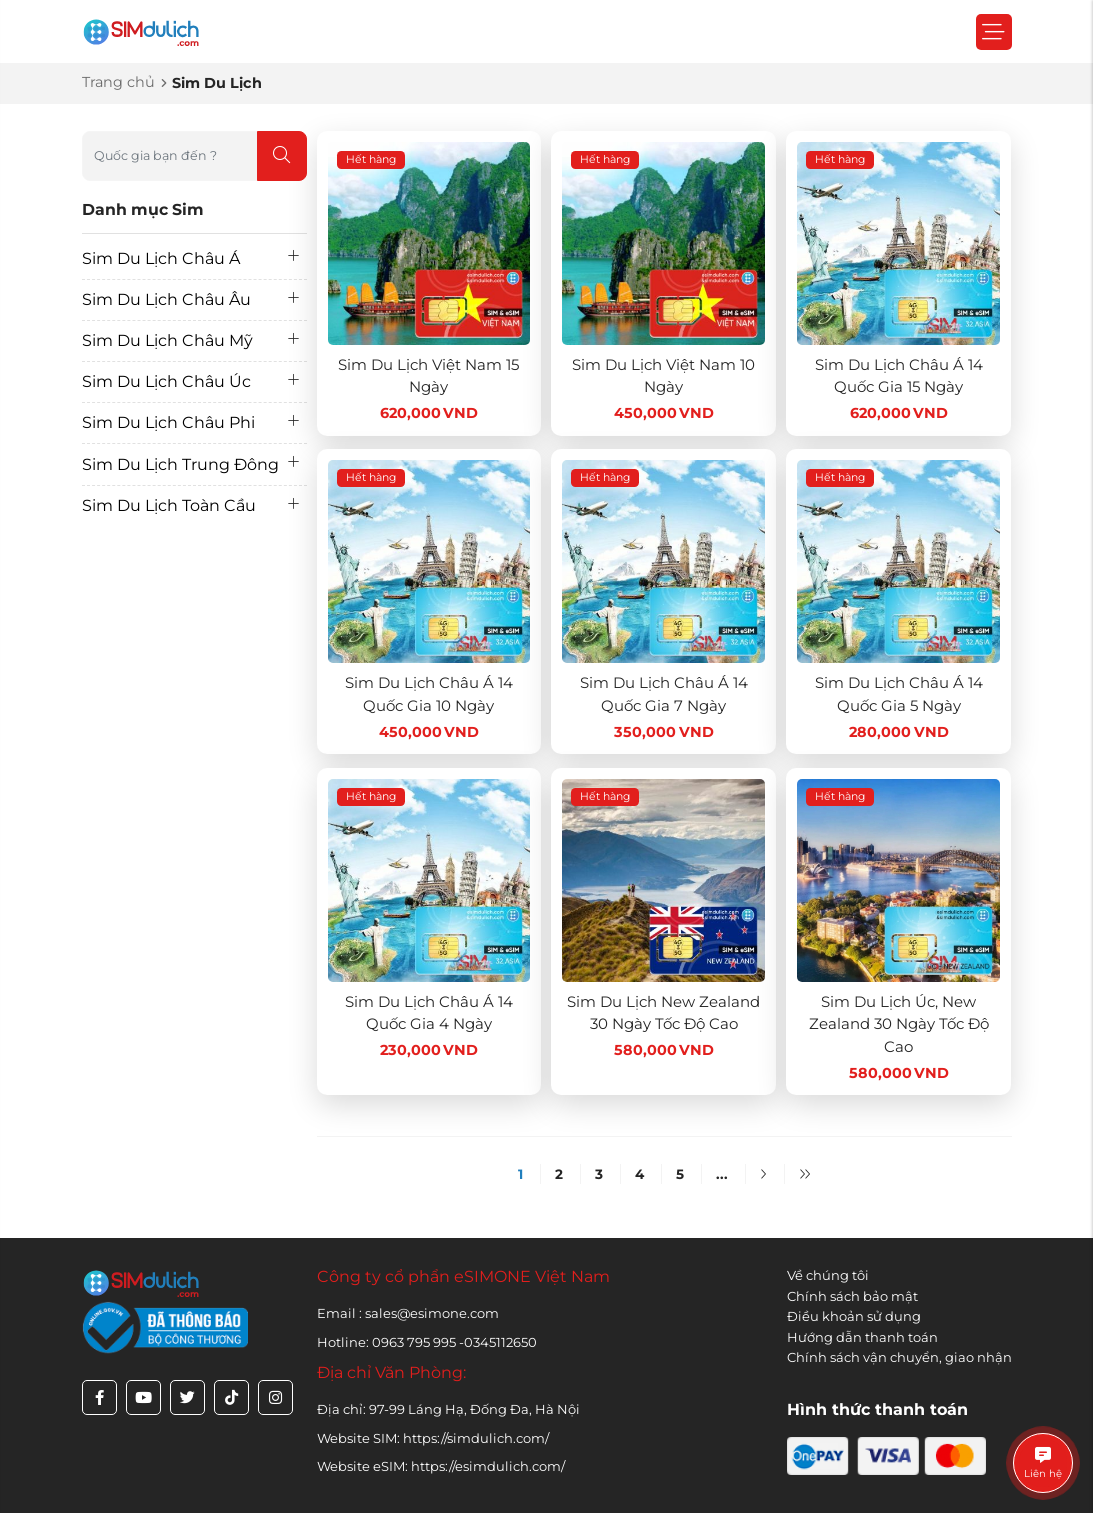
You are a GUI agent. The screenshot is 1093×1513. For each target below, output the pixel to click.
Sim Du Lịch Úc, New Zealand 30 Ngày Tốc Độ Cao (899, 1024)
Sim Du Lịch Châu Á (161, 258)
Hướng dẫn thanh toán (862, 1337)
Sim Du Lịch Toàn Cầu (169, 505)
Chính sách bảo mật (852, 1296)
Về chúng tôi (828, 1275)
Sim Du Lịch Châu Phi (168, 422)
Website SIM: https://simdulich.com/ (433, 1438)
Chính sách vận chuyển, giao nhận (899, 1357)
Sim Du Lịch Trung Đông (180, 464)
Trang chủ (118, 82)
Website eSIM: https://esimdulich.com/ (441, 1466)
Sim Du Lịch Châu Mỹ (167, 340)
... (722, 1174)
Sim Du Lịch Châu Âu (166, 299)
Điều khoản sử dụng (854, 1316)
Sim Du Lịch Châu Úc (166, 381)
